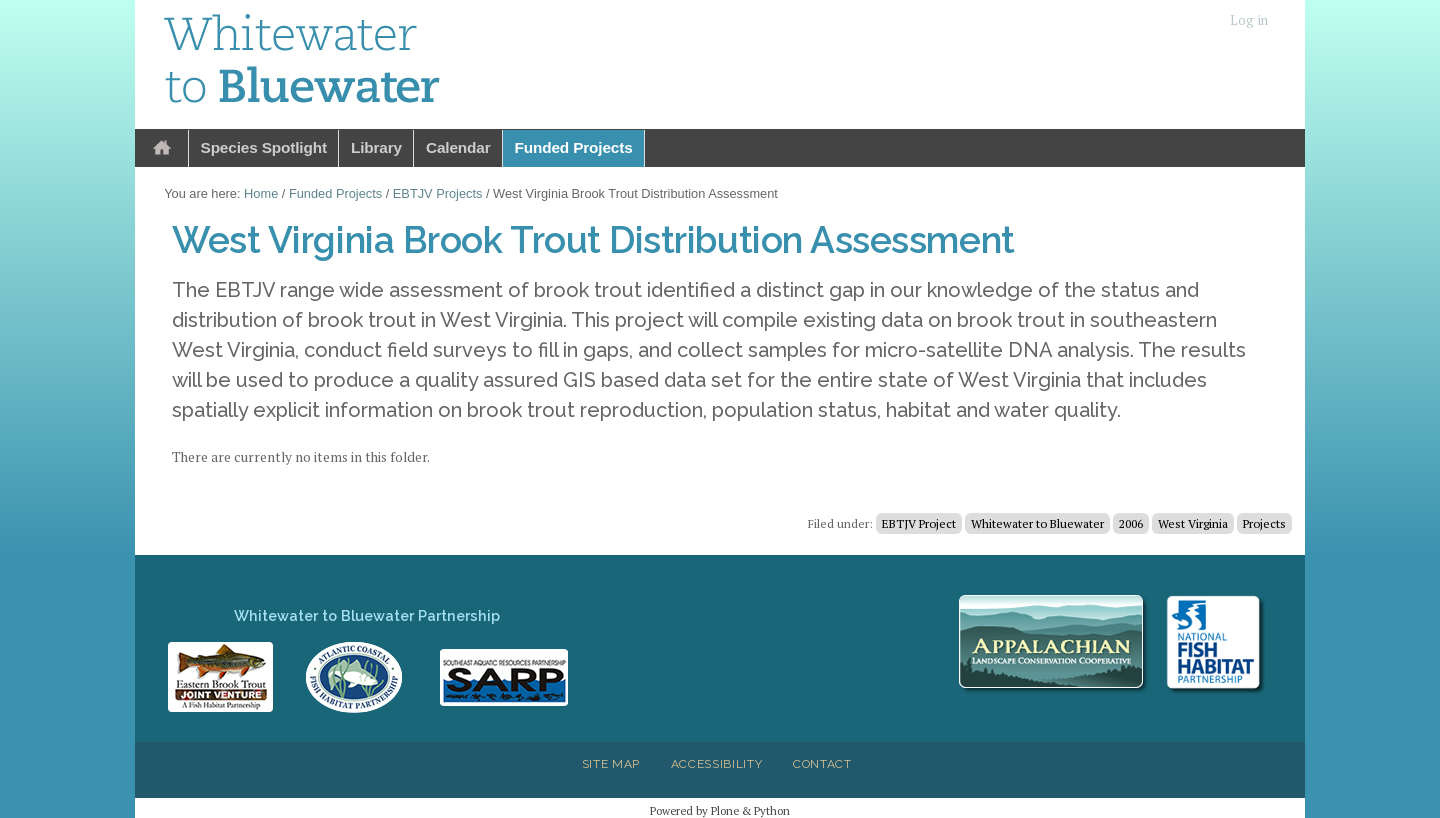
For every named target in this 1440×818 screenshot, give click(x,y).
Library (376, 147)
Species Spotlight (264, 147)
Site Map (611, 764)
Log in (1249, 20)
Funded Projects (574, 147)
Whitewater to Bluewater (1037, 523)
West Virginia (1193, 523)
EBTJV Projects (438, 193)
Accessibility (717, 764)
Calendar (458, 147)
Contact (822, 764)
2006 (1131, 523)
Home (162, 148)
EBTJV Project (919, 523)
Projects (1264, 523)
